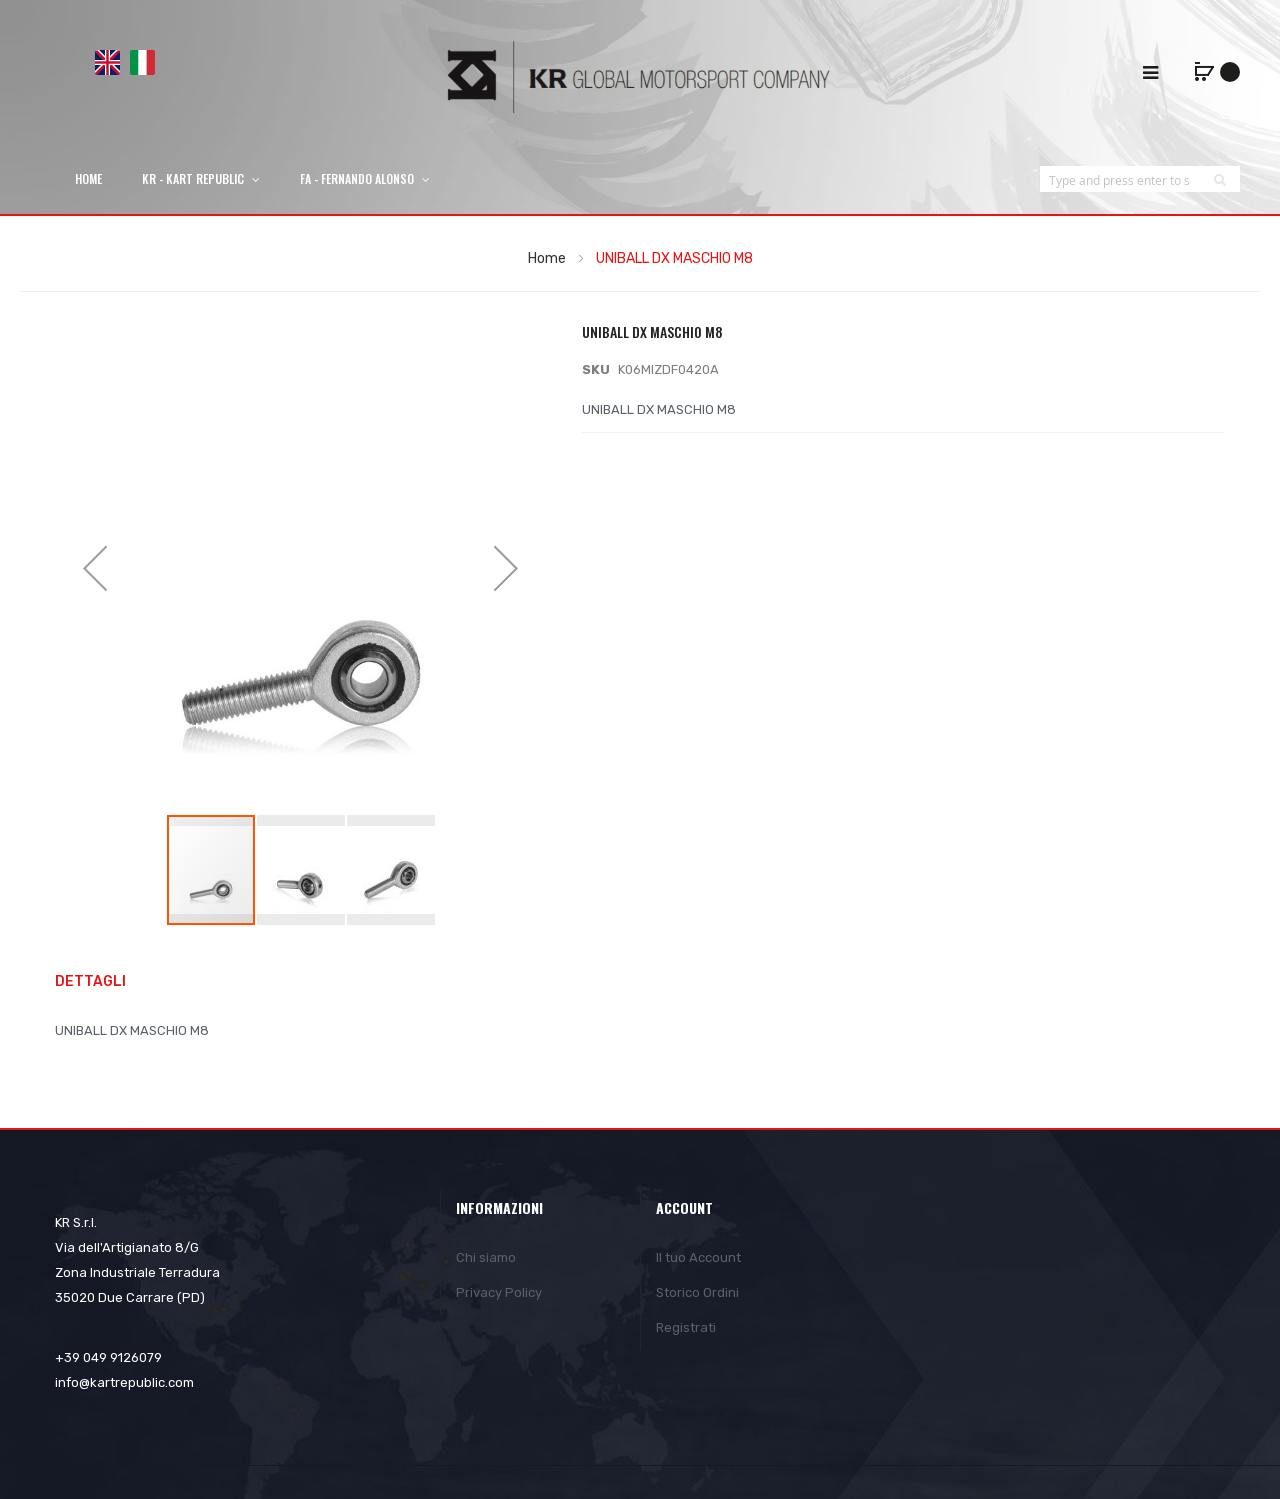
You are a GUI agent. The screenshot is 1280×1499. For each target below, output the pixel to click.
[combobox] (1120, 179)
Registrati (686, 1327)
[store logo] (640, 76)
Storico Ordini (697, 1292)
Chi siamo (486, 1257)
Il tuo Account (698, 1257)
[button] (95, 567)
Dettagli (90, 981)
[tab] (100, 982)
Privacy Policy (499, 1292)
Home (547, 258)
